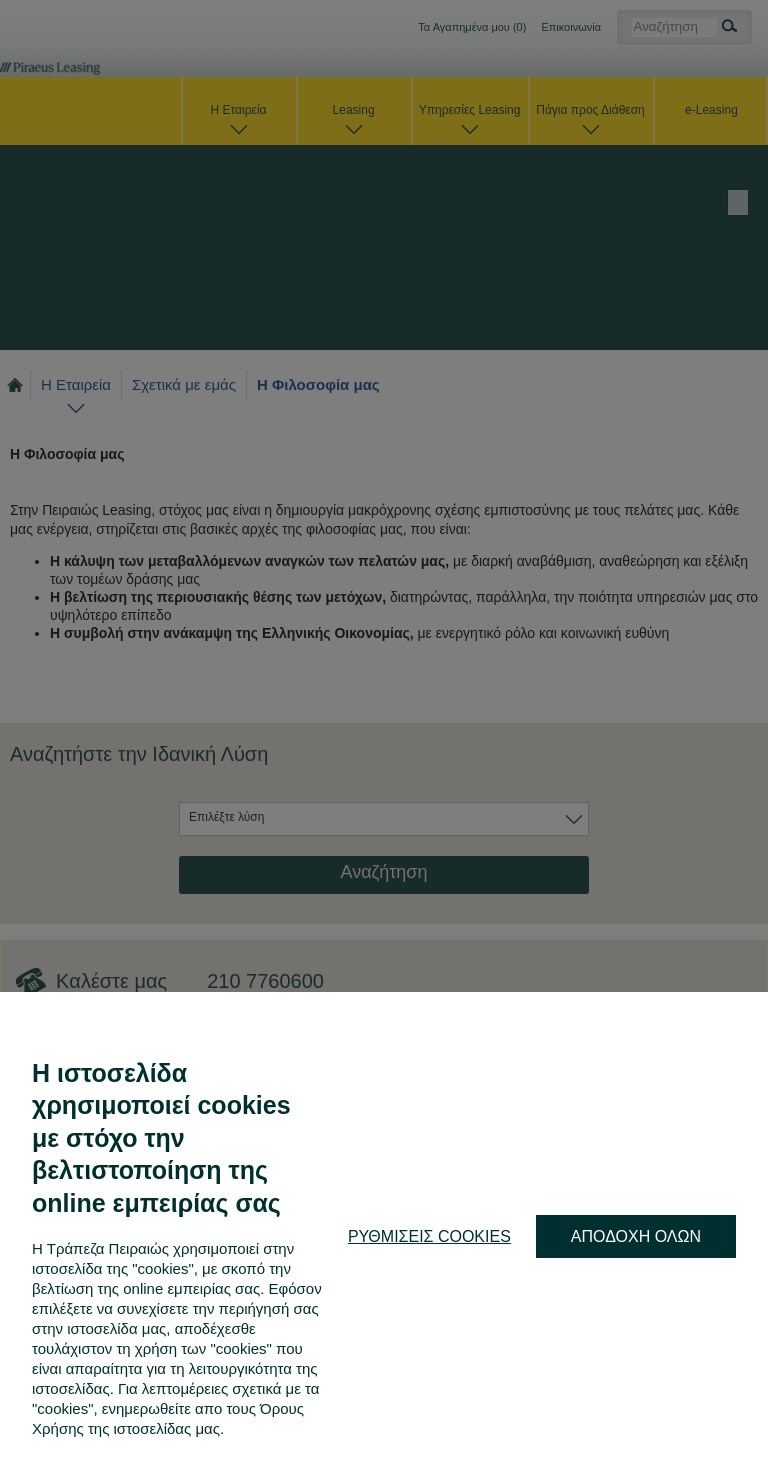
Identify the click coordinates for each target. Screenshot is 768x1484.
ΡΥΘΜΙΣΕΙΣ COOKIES (429, 1236)
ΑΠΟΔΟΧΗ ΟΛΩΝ (636, 1236)
